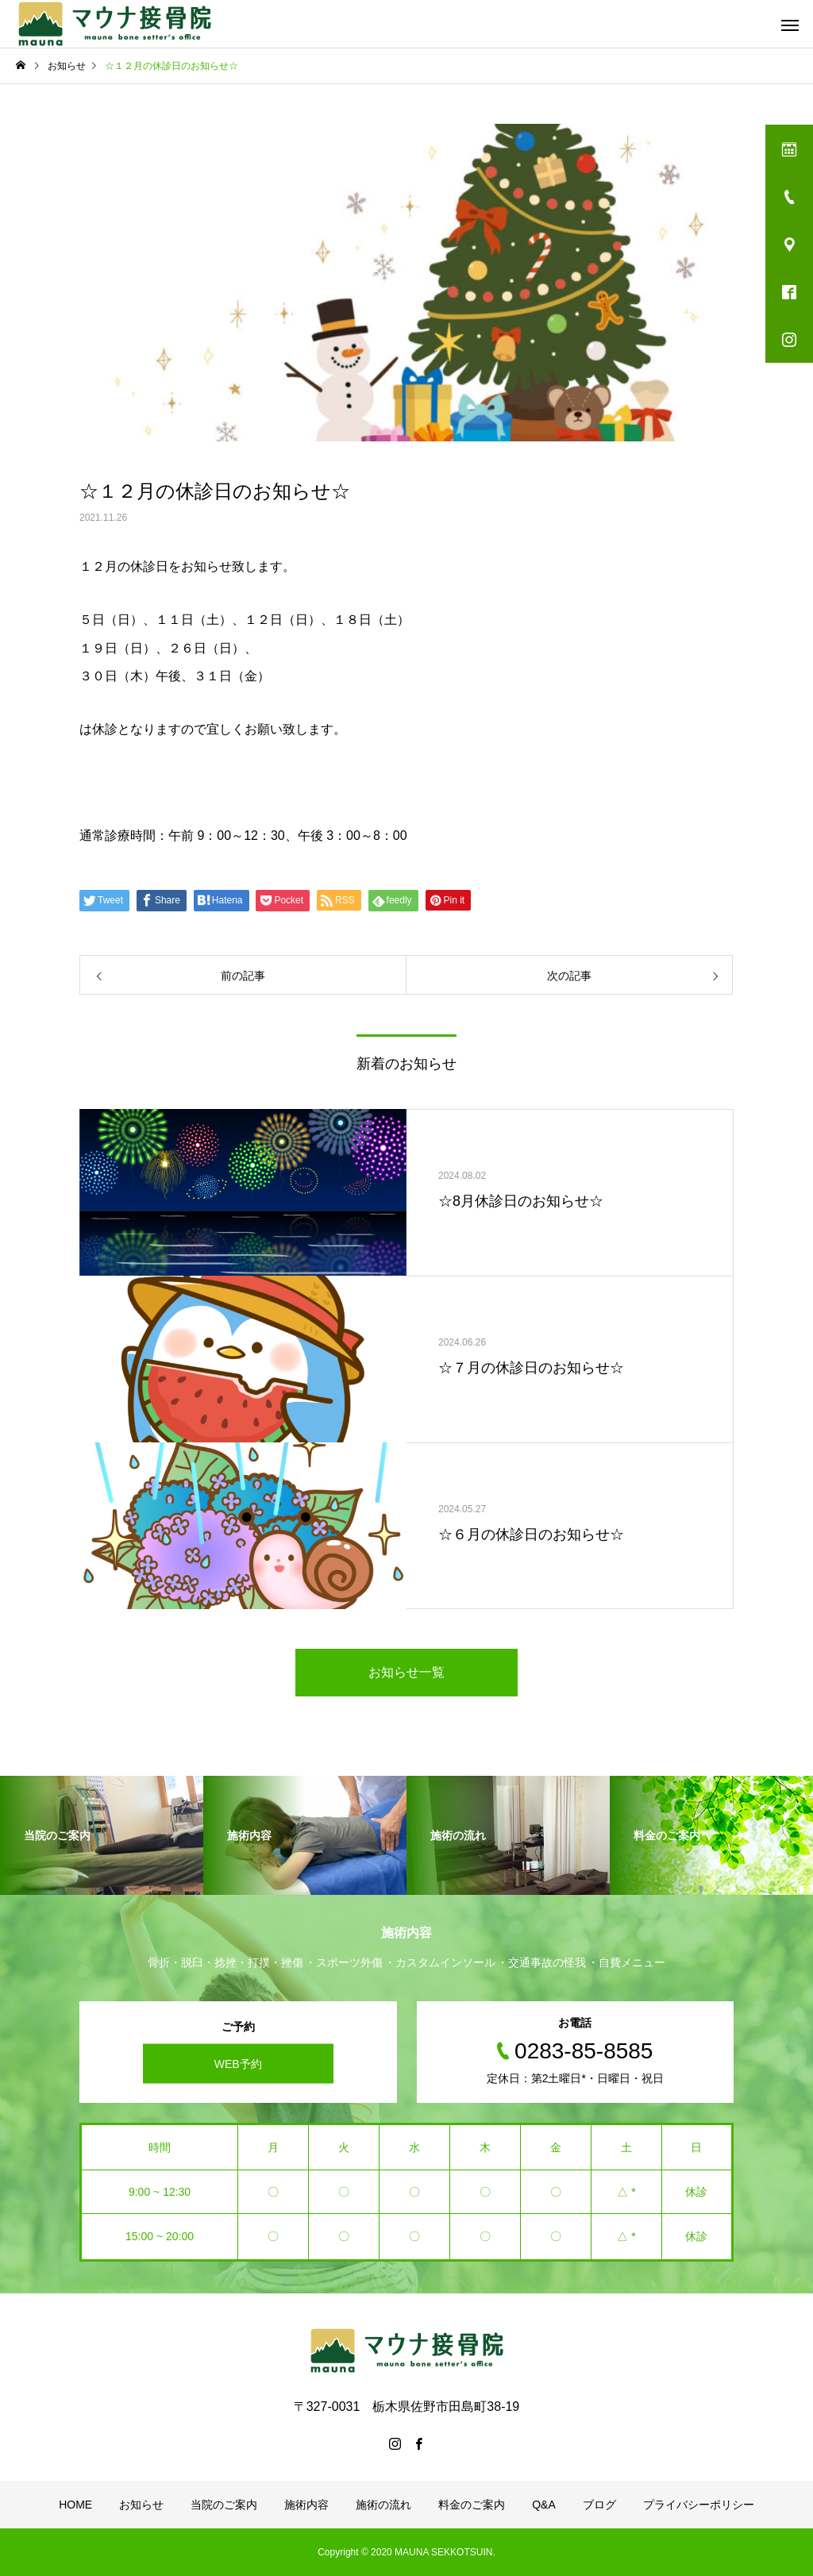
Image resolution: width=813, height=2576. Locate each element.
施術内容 (306, 2504)
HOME (75, 2504)
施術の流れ (383, 2504)
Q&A (544, 2504)
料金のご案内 (471, 2504)
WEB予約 (238, 2063)
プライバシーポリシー (698, 2504)
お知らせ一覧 (406, 1672)
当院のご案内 (224, 2504)
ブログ (599, 2504)
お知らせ (141, 2504)
